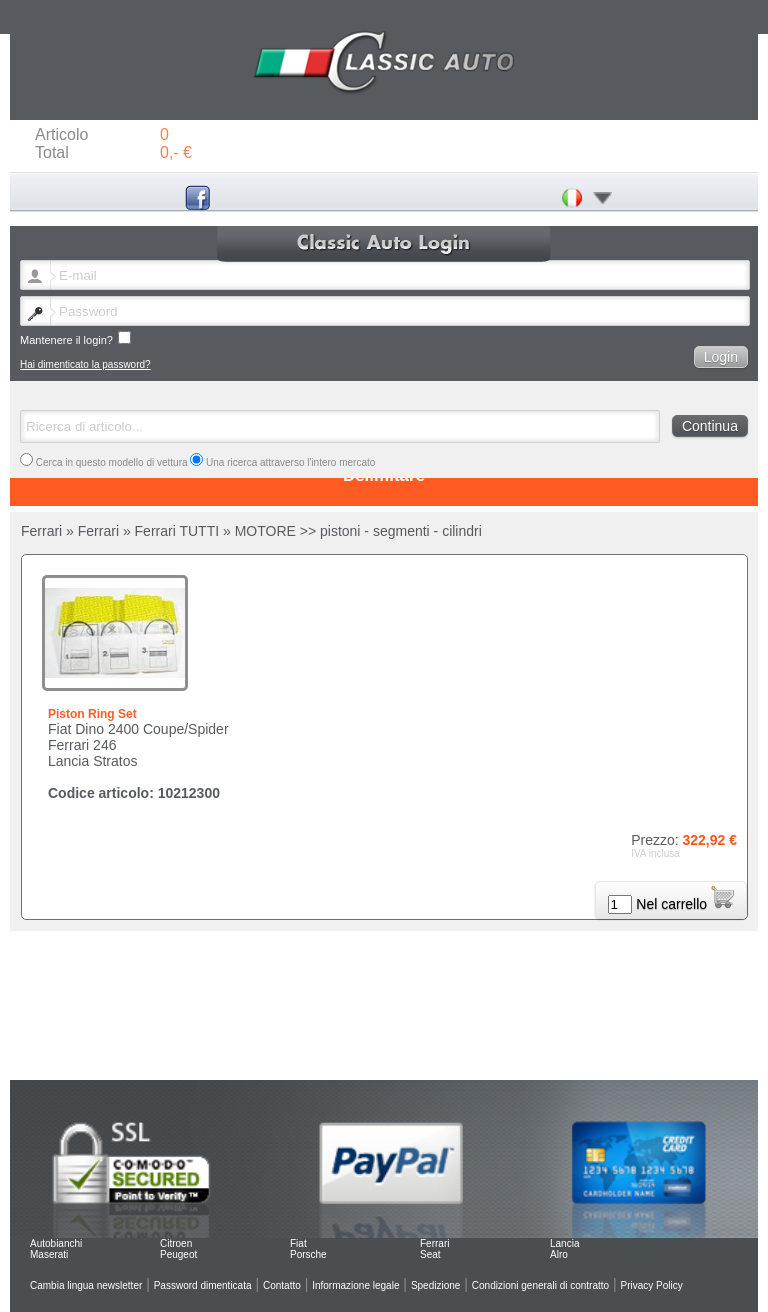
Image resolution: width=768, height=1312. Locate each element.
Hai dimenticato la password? (85, 364)
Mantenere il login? (75, 338)
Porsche (308, 1254)
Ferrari (434, 1243)
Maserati (49, 1254)
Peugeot (178, 1254)
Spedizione (435, 1285)
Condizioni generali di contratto (540, 1285)
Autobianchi (56, 1243)
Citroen (176, 1243)
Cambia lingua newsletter (86, 1285)
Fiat (298, 1243)
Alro (559, 1254)
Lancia (564, 1243)
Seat (430, 1254)
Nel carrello (685, 904)
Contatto (282, 1285)
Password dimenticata (203, 1285)
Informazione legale (355, 1285)
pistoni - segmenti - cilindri (401, 531)
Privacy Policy (652, 1285)
